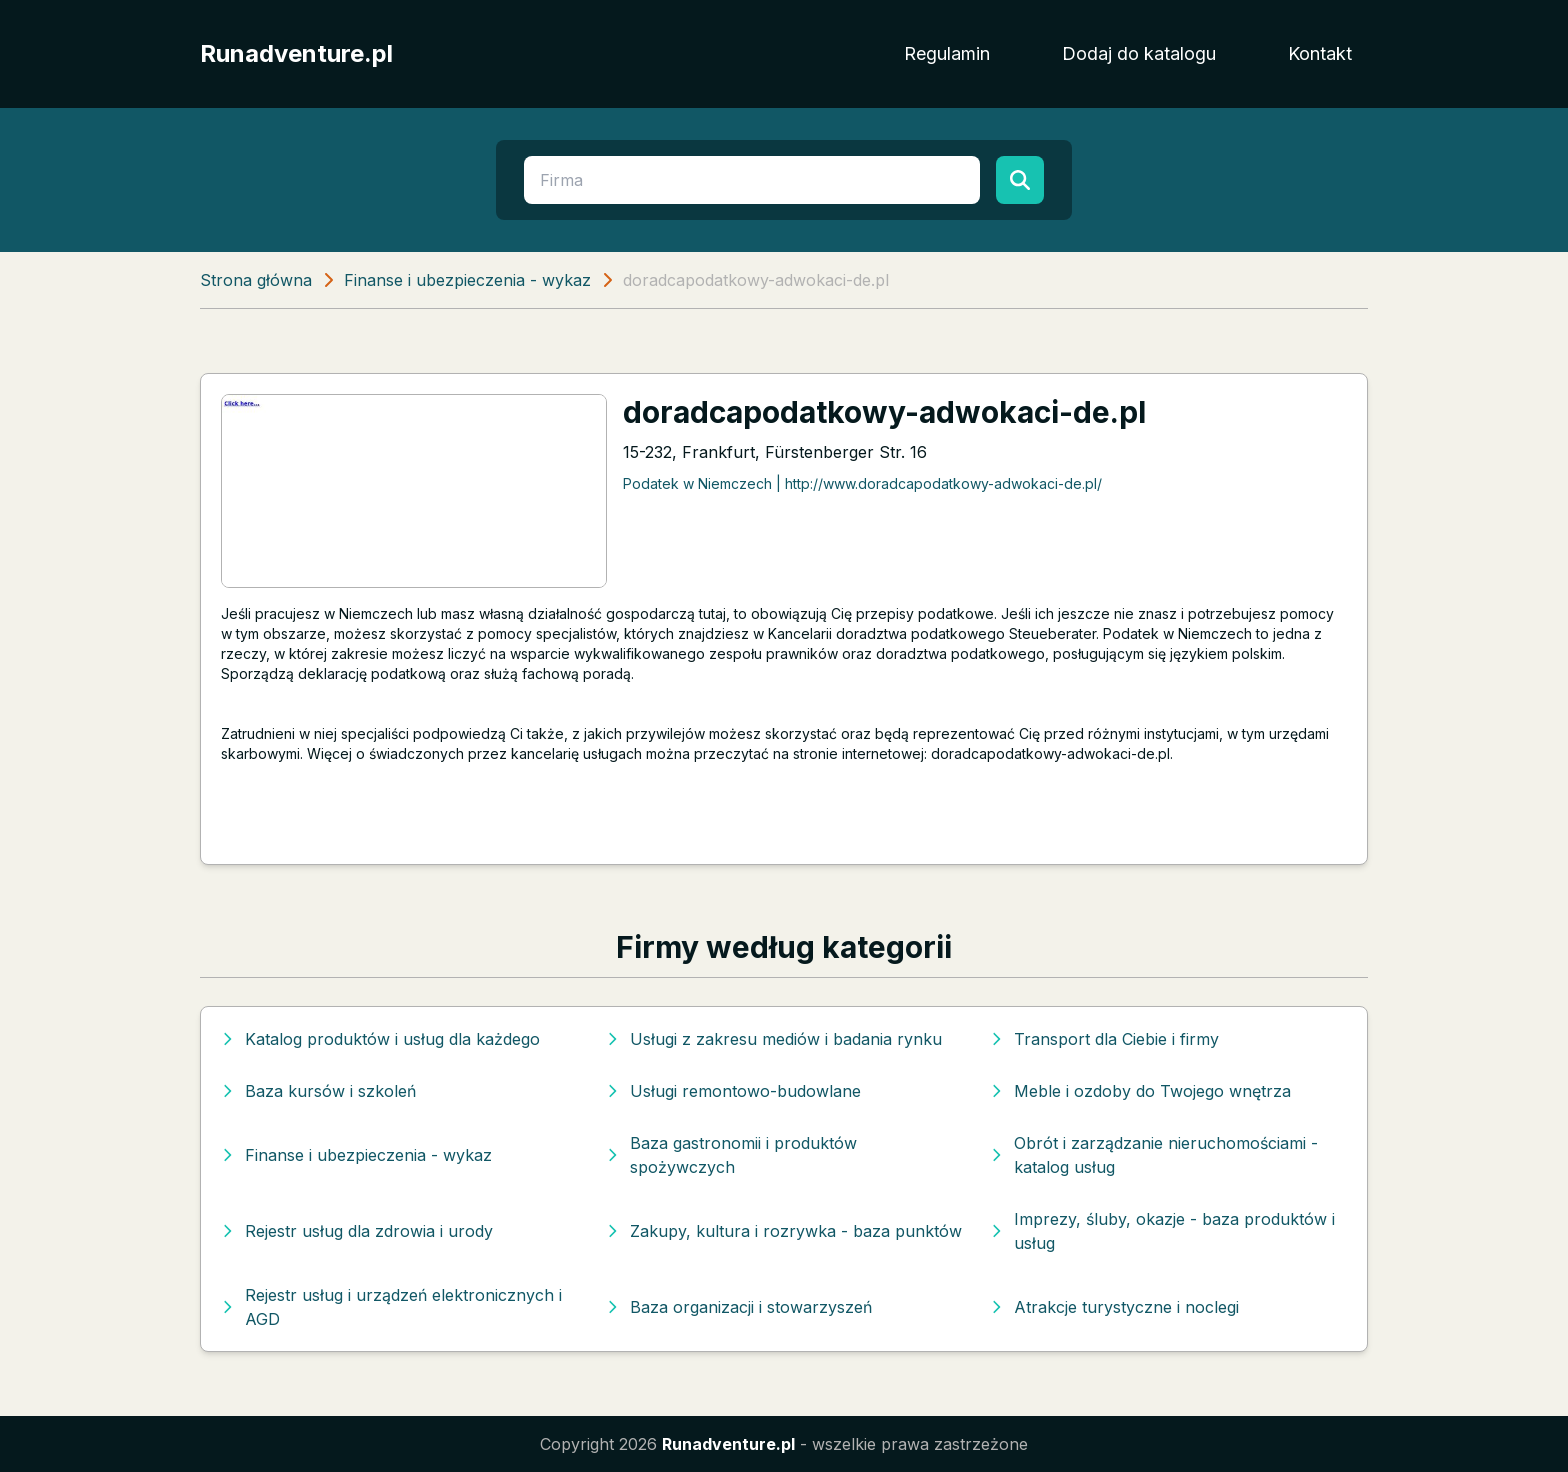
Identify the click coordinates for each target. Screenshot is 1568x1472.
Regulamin (947, 53)
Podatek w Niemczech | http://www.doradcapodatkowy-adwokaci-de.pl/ (862, 483)
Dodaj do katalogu (1139, 53)
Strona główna (256, 280)
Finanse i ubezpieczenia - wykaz (467, 280)
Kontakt (1320, 53)
